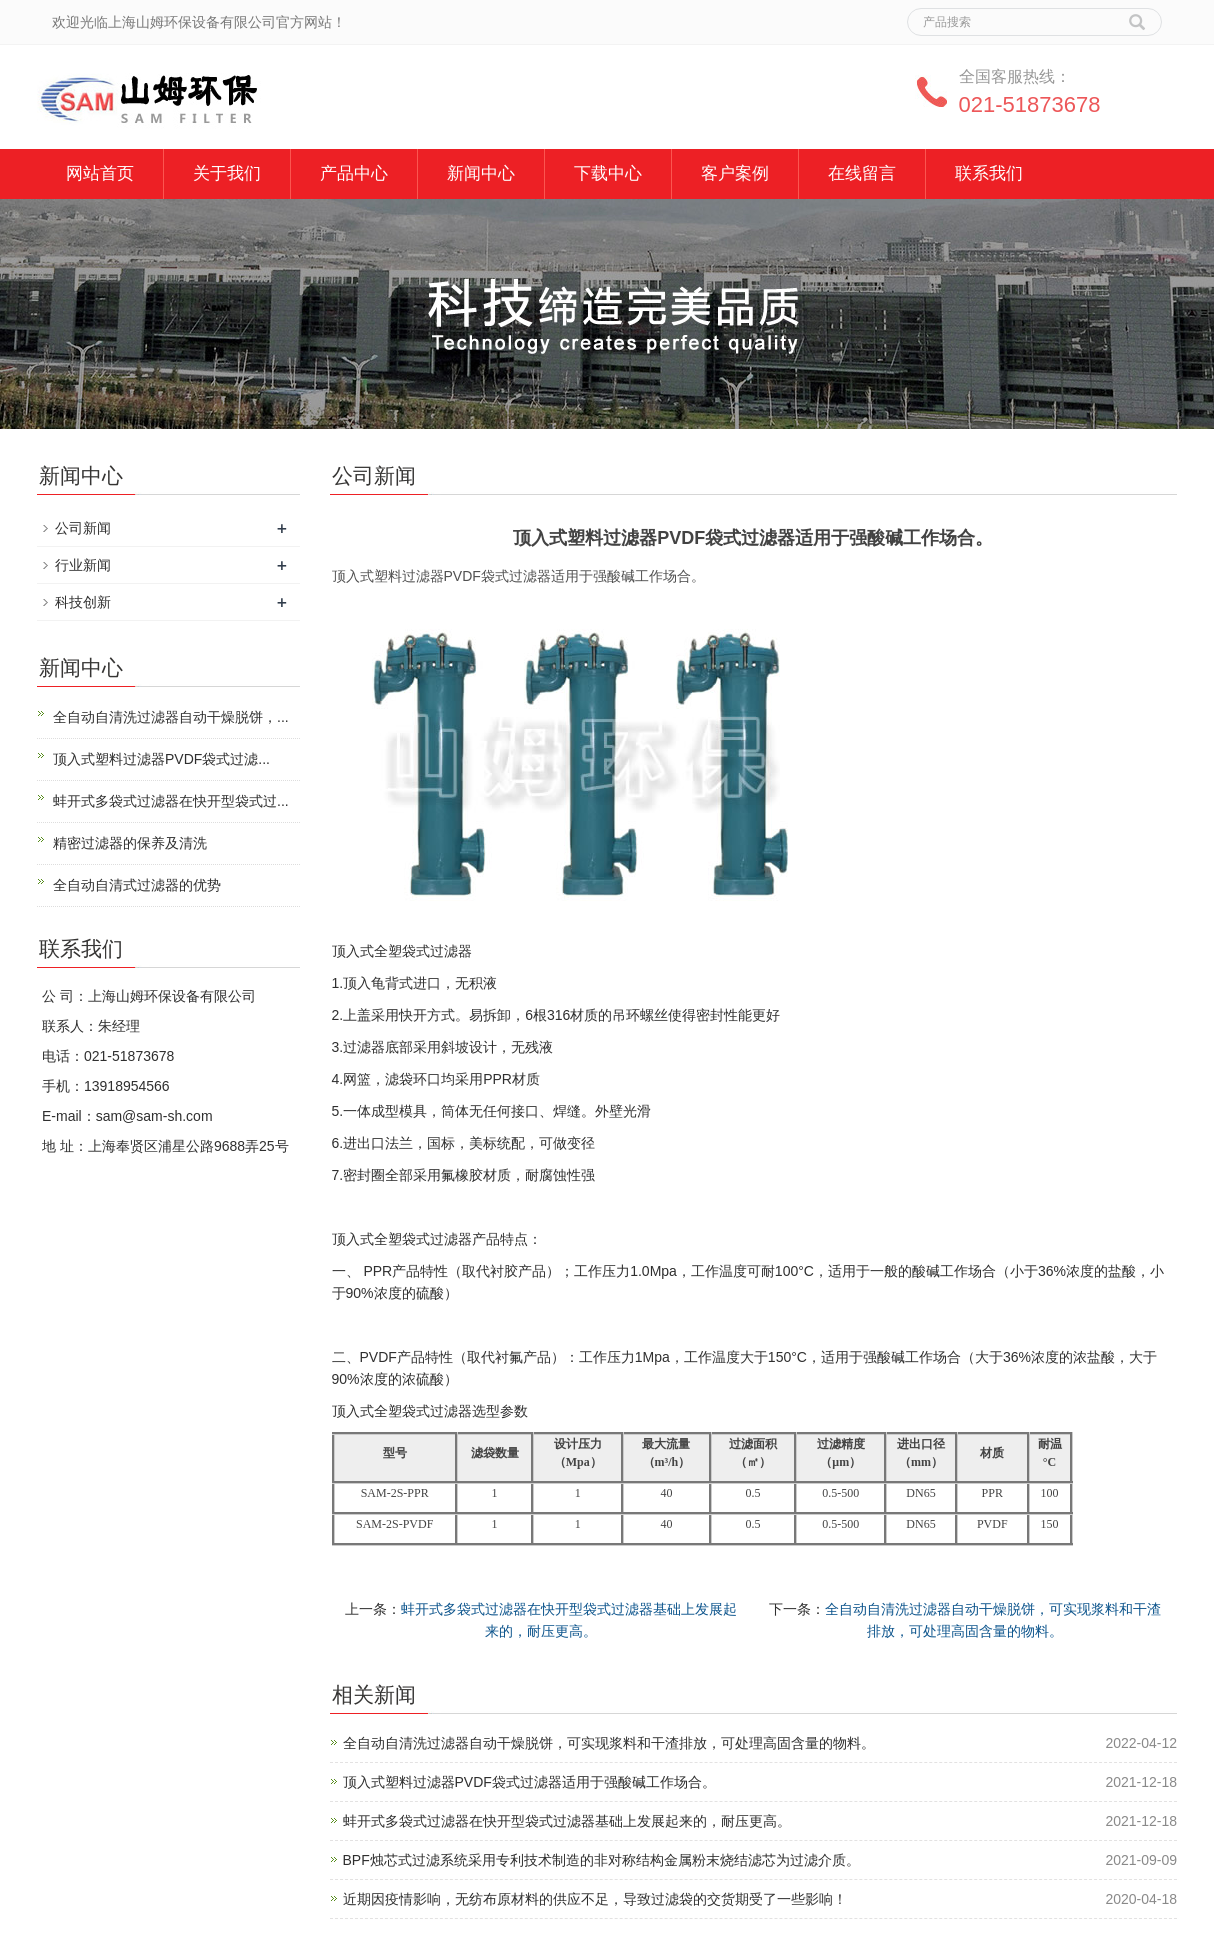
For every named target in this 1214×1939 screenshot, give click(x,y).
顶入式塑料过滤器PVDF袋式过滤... (161, 759)
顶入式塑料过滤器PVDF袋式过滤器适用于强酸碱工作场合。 (529, 1782)
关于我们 (227, 173)
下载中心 (608, 173)
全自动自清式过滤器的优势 (137, 885)
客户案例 (735, 173)
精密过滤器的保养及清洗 (130, 843)
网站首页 (100, 173)
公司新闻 (83, 528)
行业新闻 (83, 565)
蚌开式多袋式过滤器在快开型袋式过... (171, 801)
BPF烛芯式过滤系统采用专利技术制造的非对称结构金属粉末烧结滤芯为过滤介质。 (601, 1860)
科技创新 (83, 602)
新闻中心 (481, 173)
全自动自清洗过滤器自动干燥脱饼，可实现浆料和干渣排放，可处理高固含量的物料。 (609, 1743)
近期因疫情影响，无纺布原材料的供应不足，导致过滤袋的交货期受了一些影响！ (595, 1899)
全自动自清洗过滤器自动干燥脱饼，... (171, 717)
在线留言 (862, 173)
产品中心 (354, 173)
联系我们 (989, 173)
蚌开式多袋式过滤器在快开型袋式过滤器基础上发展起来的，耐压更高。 (567, 1821)
